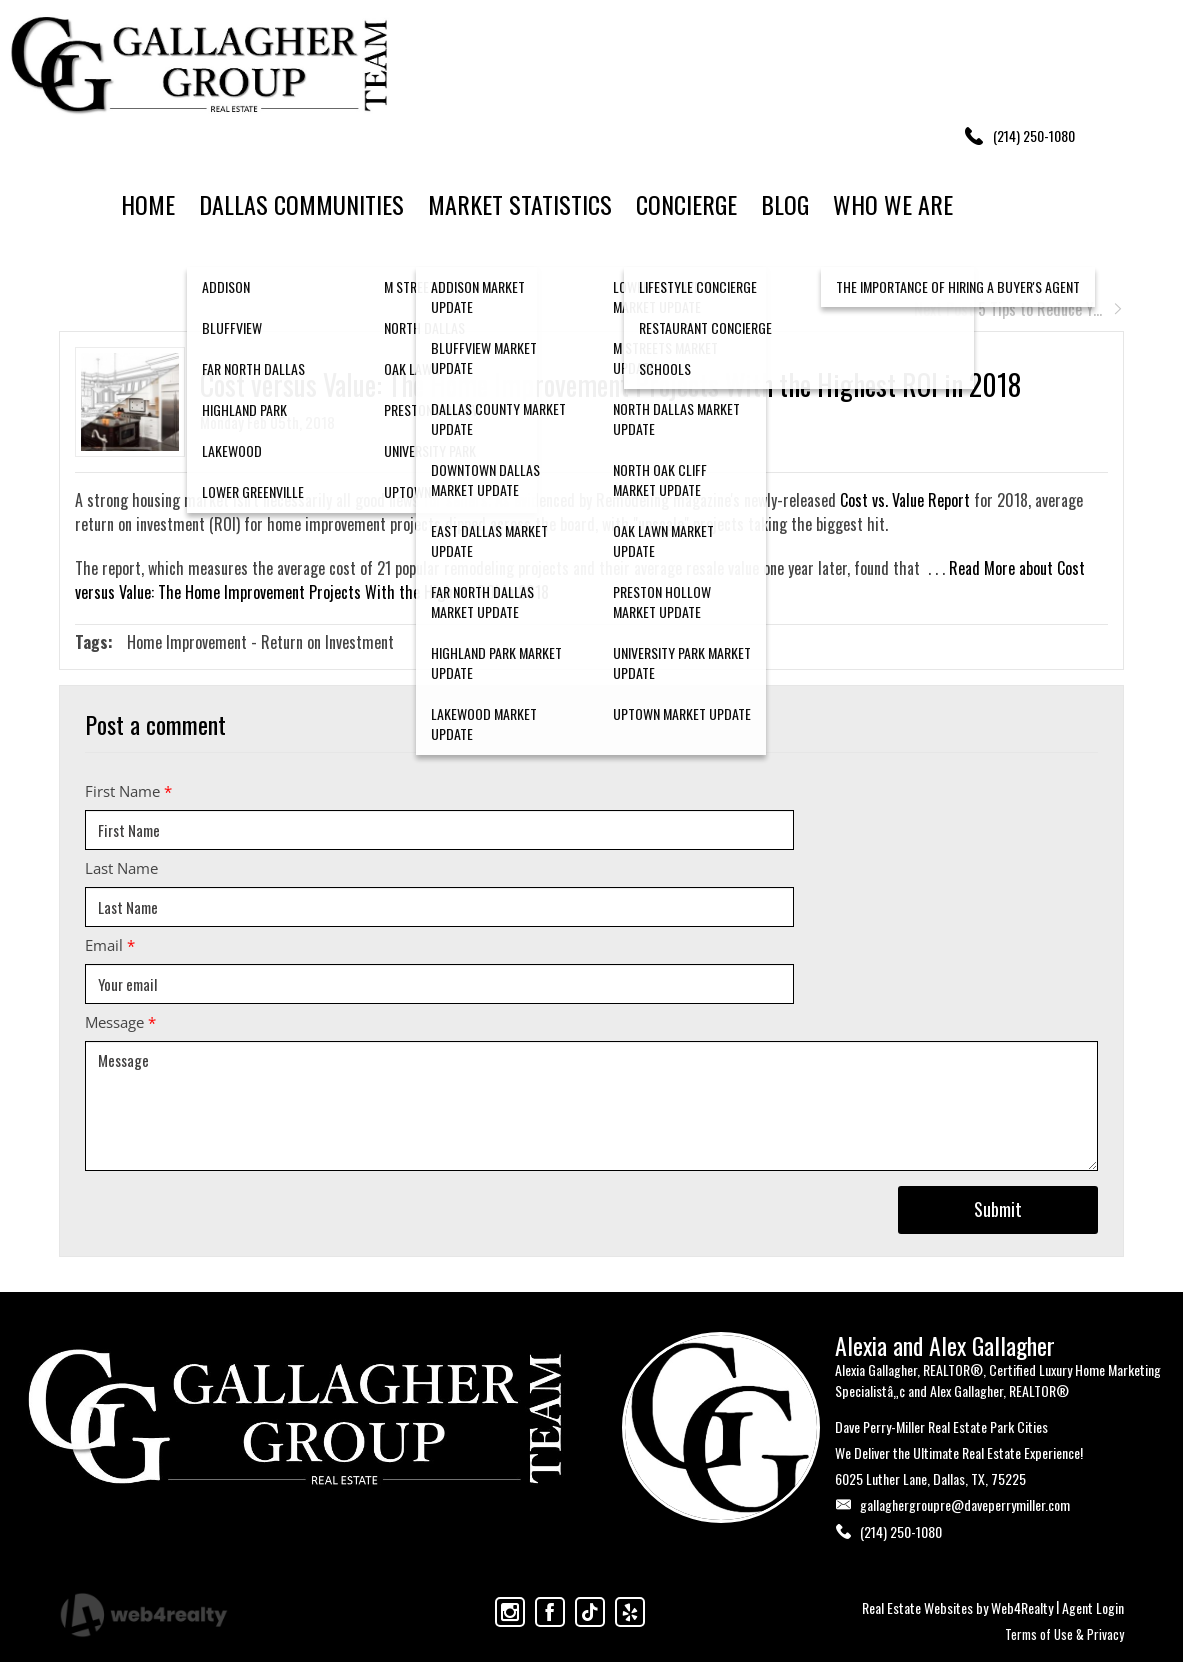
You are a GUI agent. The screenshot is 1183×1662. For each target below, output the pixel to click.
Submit (998, 1209)
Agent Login (1093, 1607)
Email (110, 945)
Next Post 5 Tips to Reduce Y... (1019, 309)
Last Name (121, 868)
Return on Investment (327, 642)
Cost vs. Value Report (905, 500)
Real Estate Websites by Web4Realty (957, 1607)
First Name (128, 791)
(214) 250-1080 (901, 1531)
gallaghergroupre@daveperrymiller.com (965, 1504)
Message (120, 1022)
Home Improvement (187, 642)
